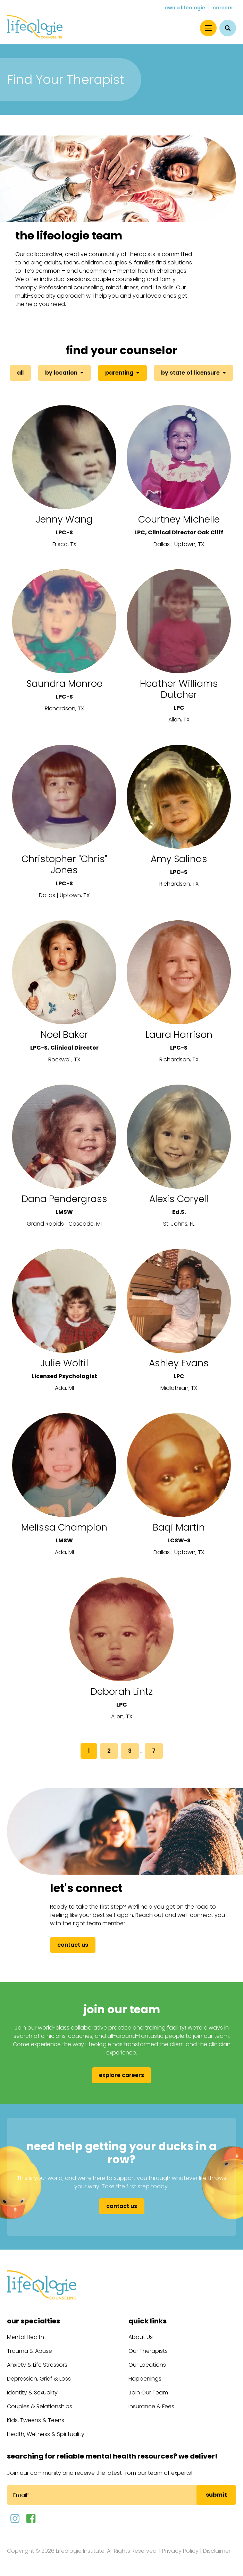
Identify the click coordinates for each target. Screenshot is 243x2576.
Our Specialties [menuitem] (33, 2321)
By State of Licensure (190, 373)
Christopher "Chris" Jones (64, 864)
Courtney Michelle (179, 519)
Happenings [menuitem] (144, 2379)
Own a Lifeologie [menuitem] (185, 7)
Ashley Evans (179, 1363)
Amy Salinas (179, 858)
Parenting (119, 373)
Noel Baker (64, 1034)
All (20, 373)
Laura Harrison (178, 1034)
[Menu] (208, 28)
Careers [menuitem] (223, 7)
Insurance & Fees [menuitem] (151, 2406)
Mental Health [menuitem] (25, 2337)
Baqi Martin (179, 1527)
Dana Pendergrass (64, 1198)
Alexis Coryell (178, 1198)
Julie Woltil (64, 1363)
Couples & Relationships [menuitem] (39, 2406)
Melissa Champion (64, 1527)
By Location (61, 373)
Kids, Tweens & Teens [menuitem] (35, 2420)
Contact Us (72, 1945)
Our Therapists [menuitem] (148, 2351)
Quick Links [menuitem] (147, 2321)
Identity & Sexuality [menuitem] (32, 2393)
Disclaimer (217, 2551)
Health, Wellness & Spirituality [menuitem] (45, 2434)
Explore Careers (121, 2075)
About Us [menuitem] (140, 2337)
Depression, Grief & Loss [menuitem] (39, 2379)
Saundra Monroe (64, 683)
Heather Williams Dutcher (179, 689)
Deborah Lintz (122, 1691)
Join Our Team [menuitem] (148, 2393)
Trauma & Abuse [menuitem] (29, 2351)
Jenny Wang (64, 519)
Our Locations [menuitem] (147, 2365)
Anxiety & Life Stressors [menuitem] (37, 2365)
